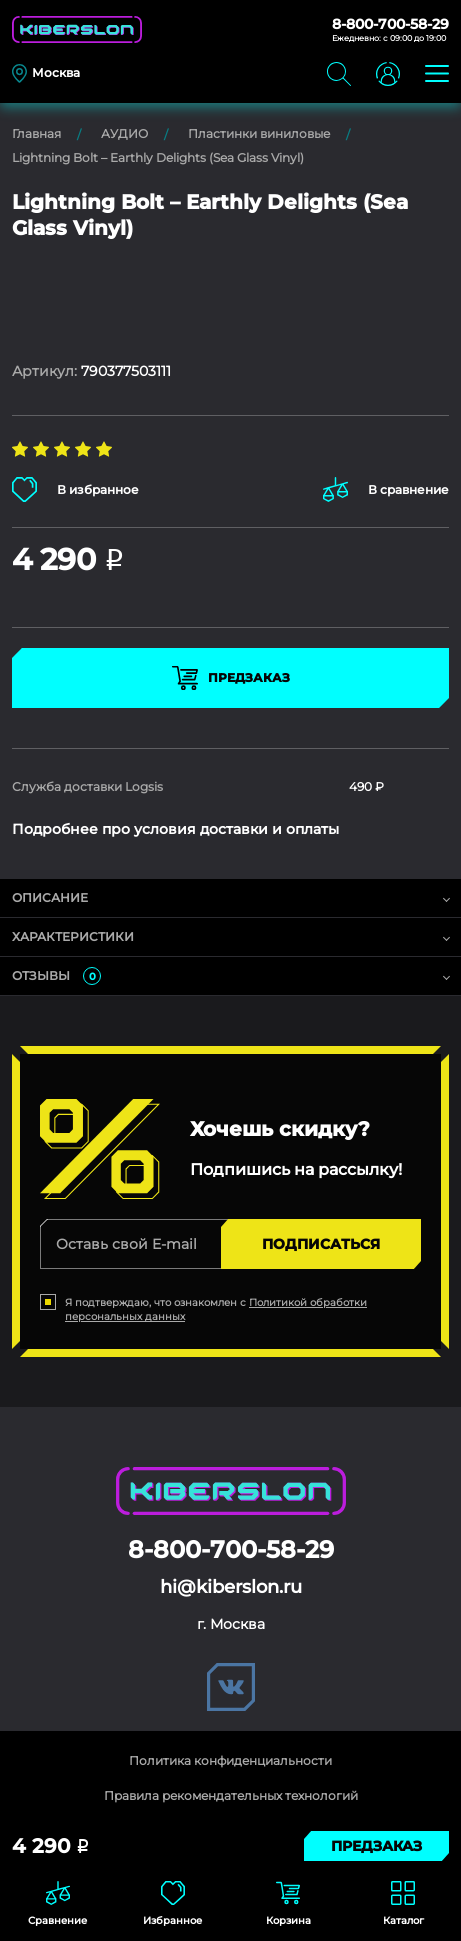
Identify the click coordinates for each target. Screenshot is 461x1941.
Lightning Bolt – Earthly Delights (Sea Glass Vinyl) (158, 157)
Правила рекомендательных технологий (231, 1795)
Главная (36, 133)
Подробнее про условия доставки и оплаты (175, 829)
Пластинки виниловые (259, 133)
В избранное (75, 489)
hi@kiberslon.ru (231, 1587)
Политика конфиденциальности (230, 1760)
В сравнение (386, 489)
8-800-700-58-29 (390, 24)
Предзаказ (231, 678)
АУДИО (124, 133)
